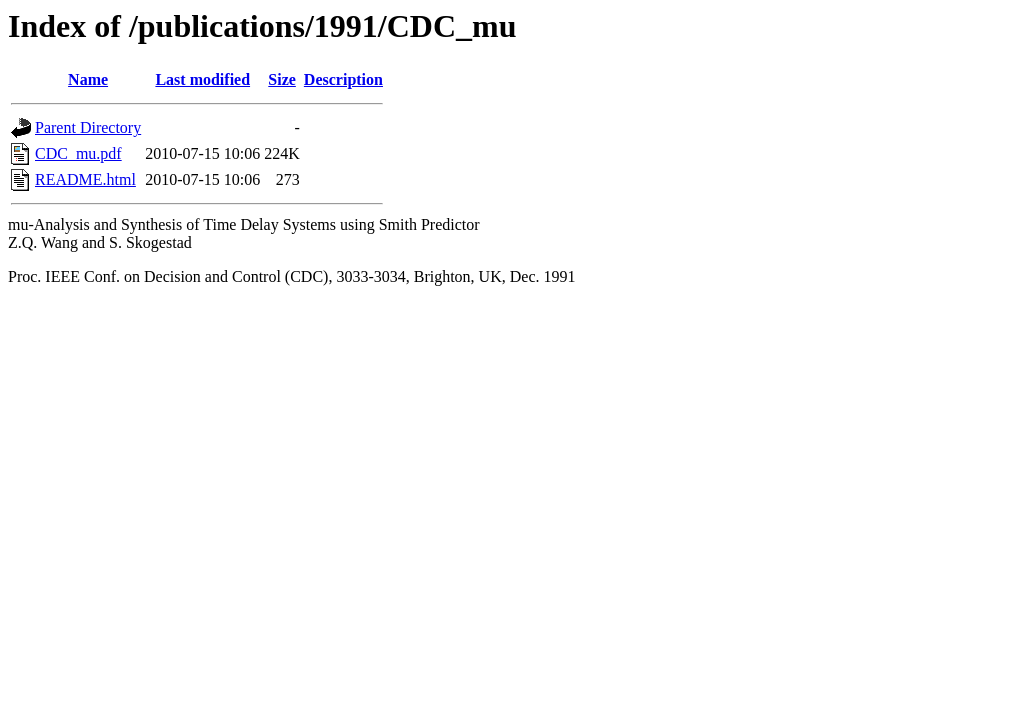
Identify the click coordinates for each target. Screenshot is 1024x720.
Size (282, 79)
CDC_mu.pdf (78, 153)
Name (88, 79)
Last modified (202, 79)
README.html (85, 179)
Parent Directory (88, 127)
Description (343, 79)
